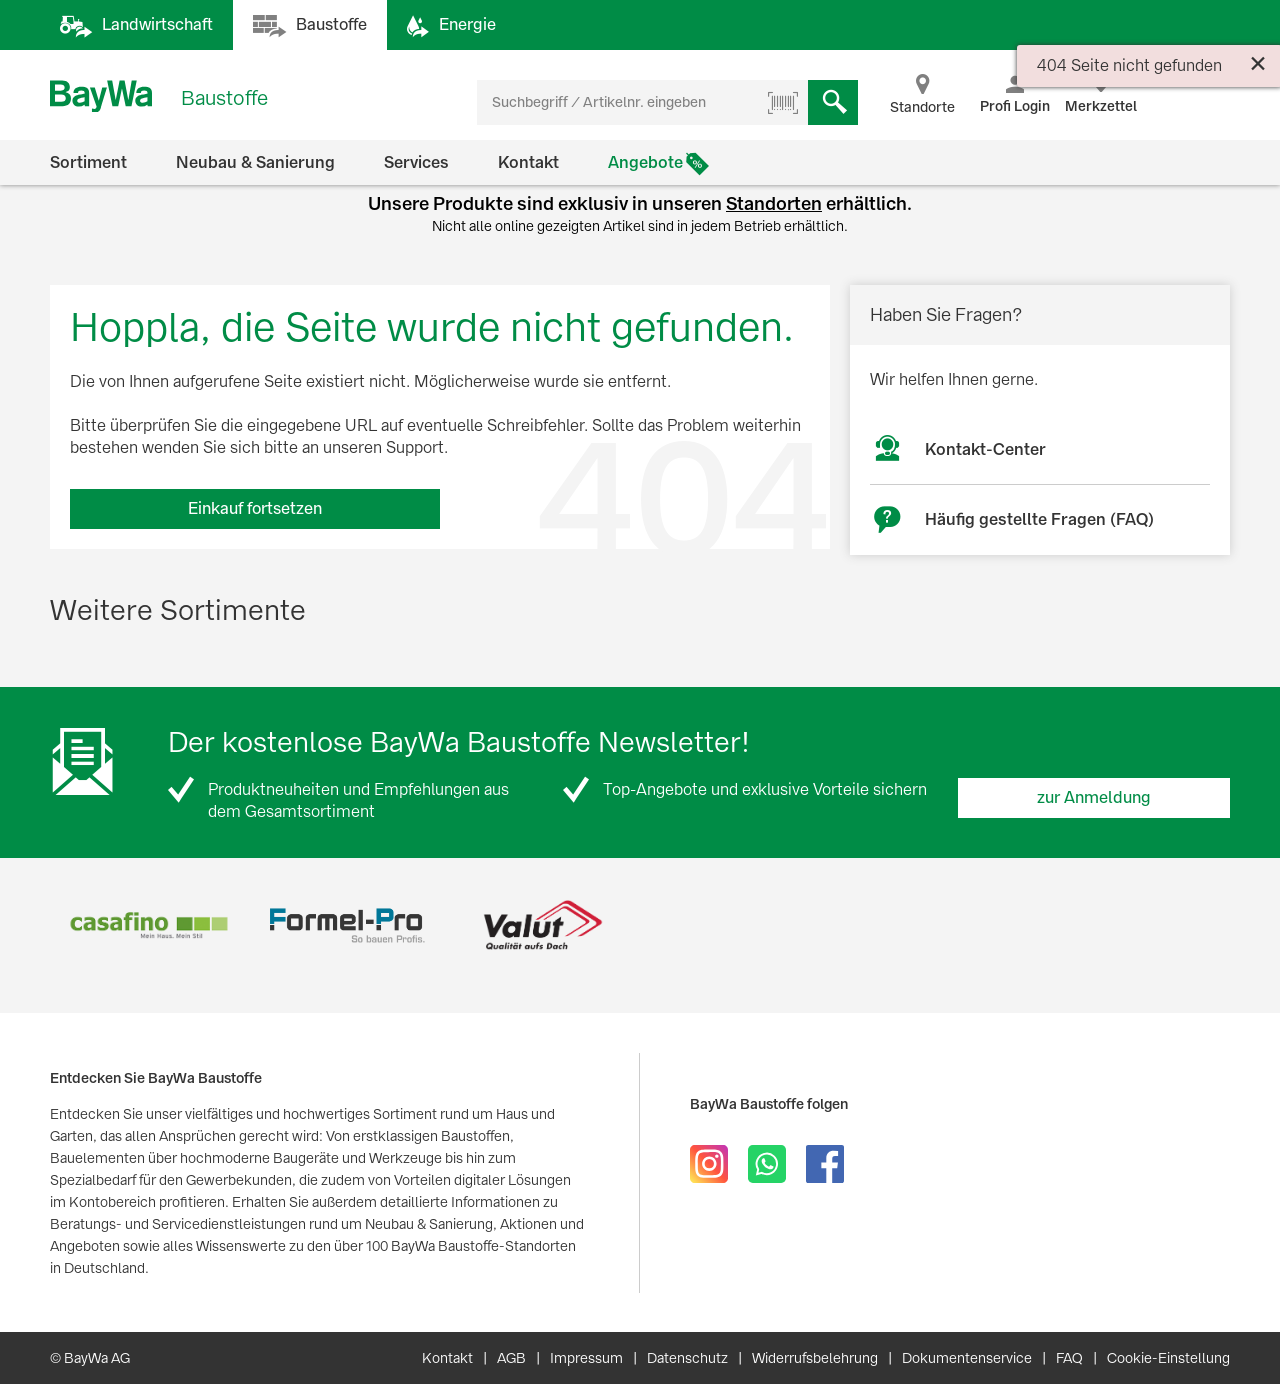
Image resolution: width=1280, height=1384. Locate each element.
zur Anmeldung (1094, 797)
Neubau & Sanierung (255, 162)
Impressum (586, 1358)
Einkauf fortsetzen (255, 508)
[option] (148, 925)
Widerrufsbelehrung (815, 1358)
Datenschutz (687, 1358)
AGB (511, 1358)
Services (416, 162)
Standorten (774, 203)
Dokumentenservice (967, 1358)
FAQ (1069, 1358)
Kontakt (528, 162)
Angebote (645, 162)
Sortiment (88, 162)
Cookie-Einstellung (1168, 1358)
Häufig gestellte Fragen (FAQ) (1039, 519)
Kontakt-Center (985, 449)
